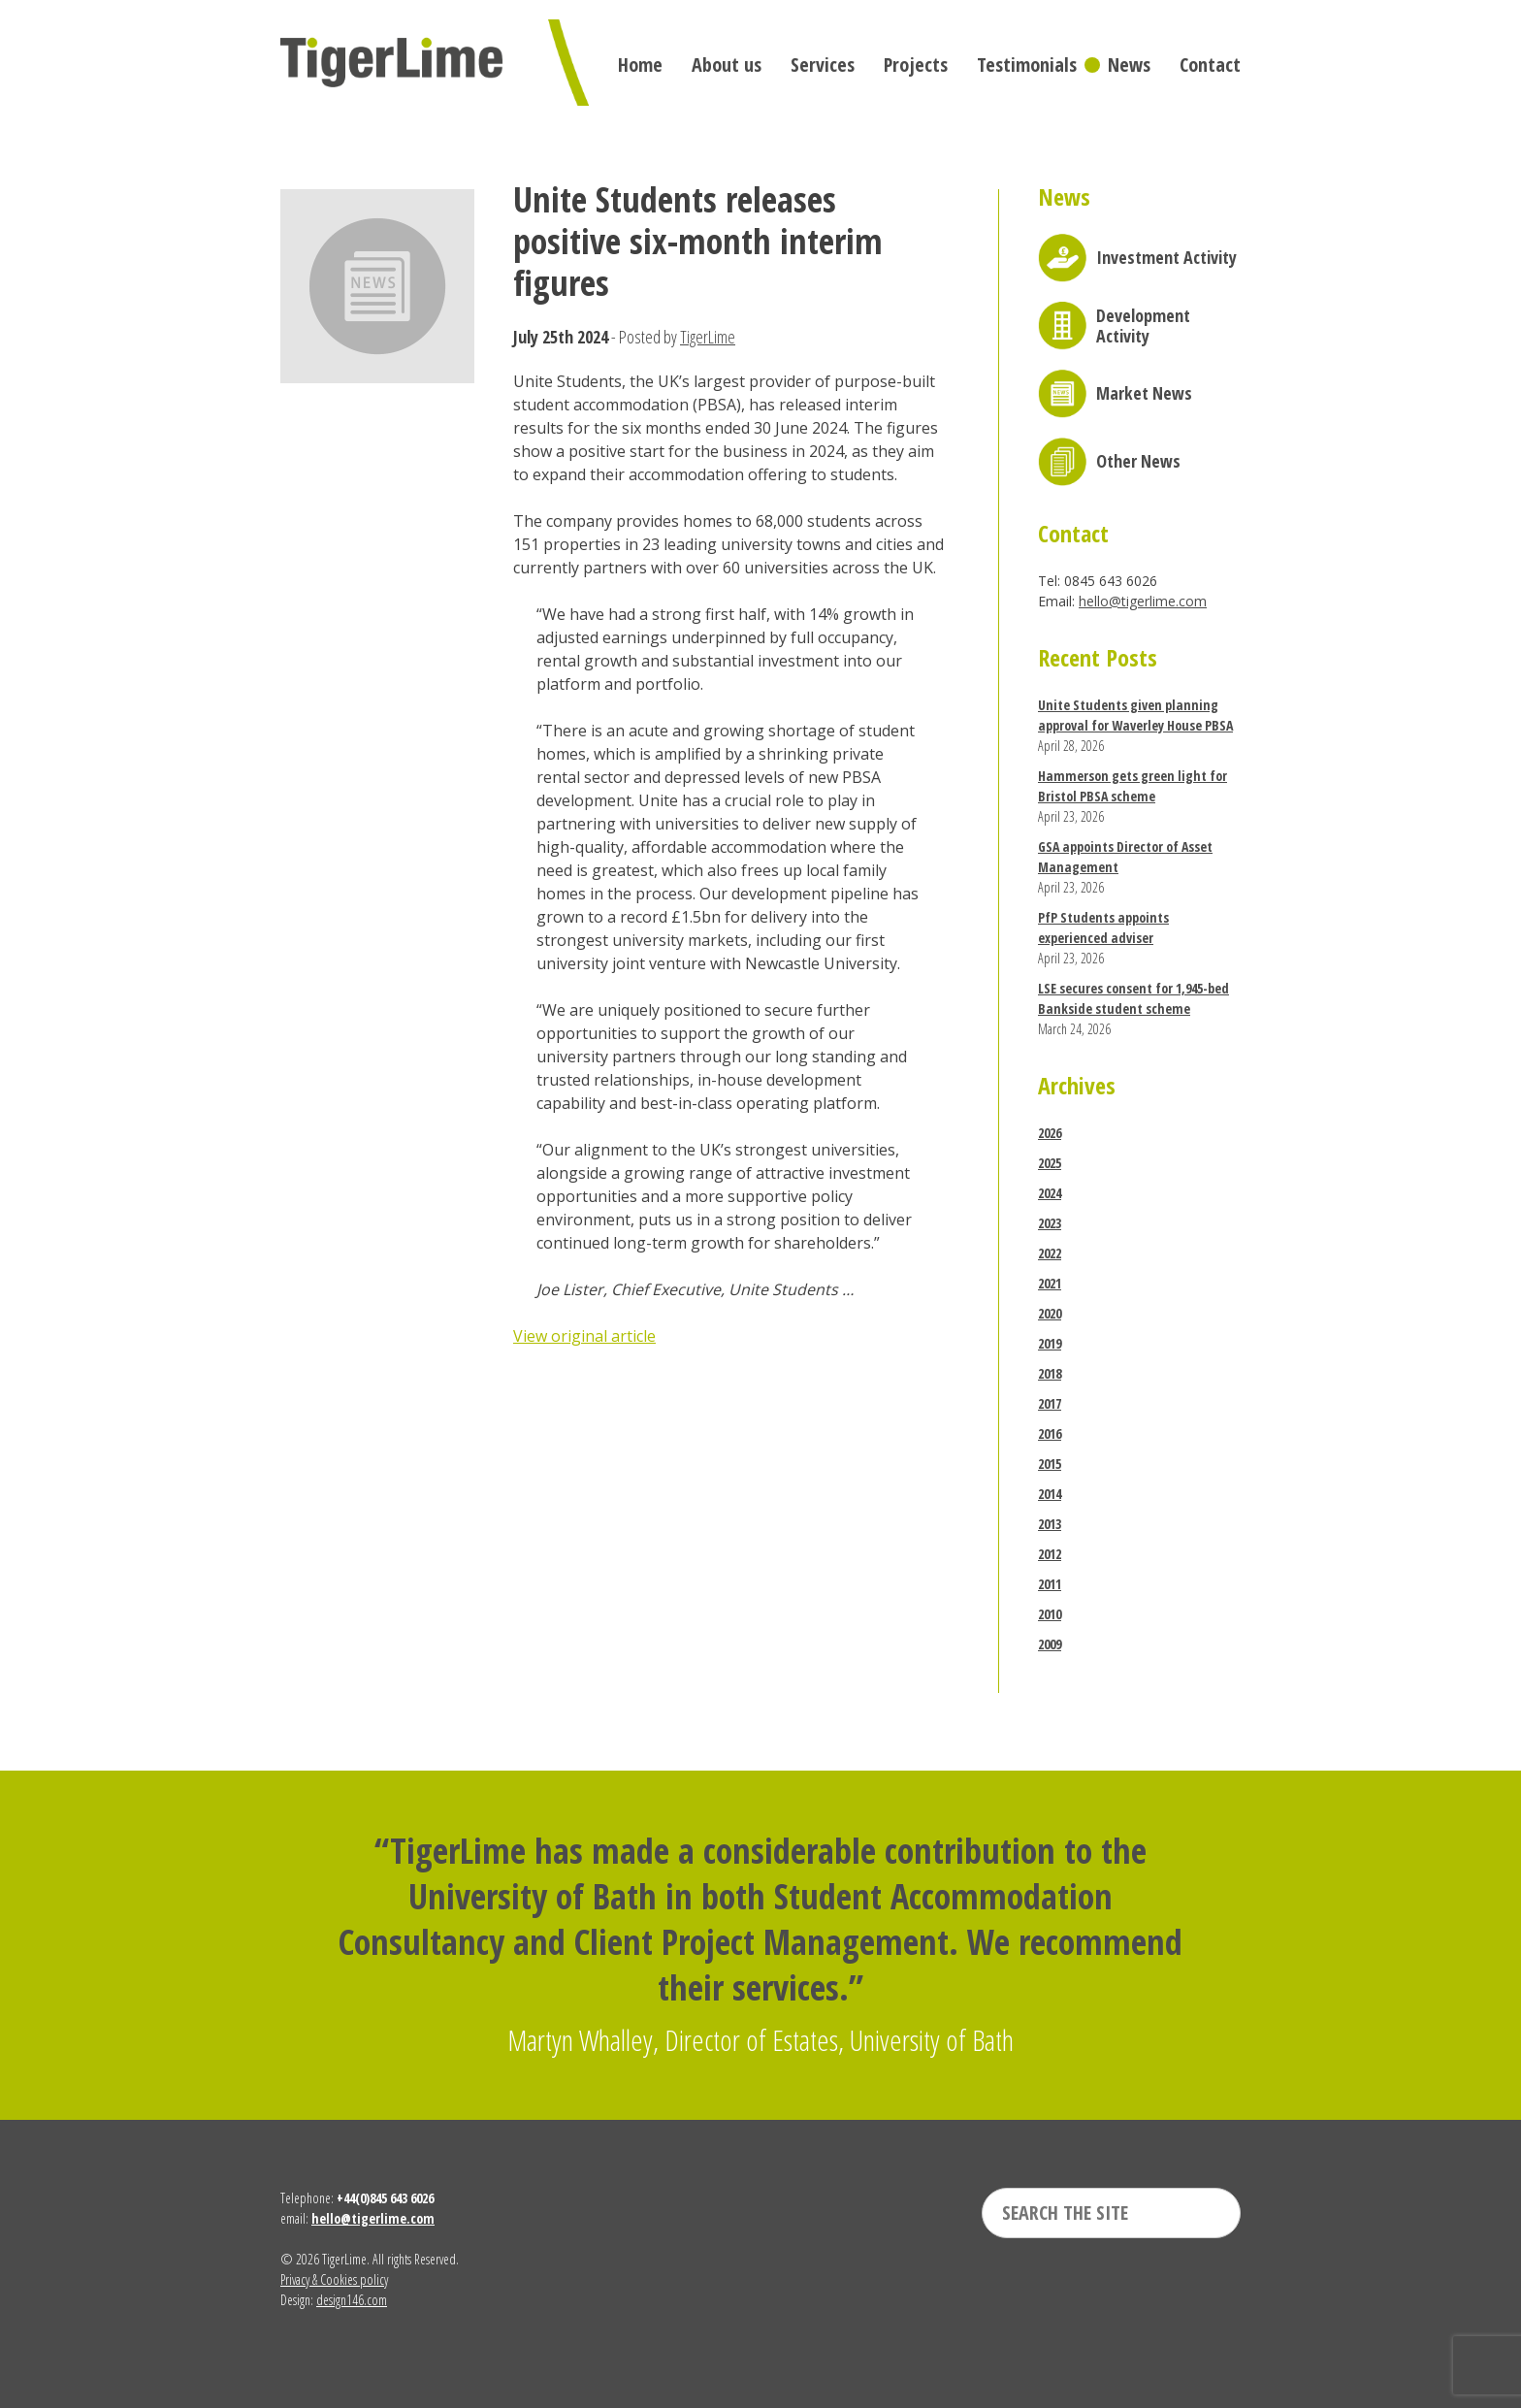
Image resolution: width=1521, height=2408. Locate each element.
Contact (1210, 64)
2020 (1049, 1313)
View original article (584, 1336)
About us (726, 64)
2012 (1049, 1554)
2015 (1049, 1463)
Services (823, 64)
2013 (1049, 1523)
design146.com (351, 2300)
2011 (1049, 1584)
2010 (1049, 1614)
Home (640, 64)
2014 (1049, 1493)
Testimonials (1027, 64)
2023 (1049, 1223)
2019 (1049, 1343)
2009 (1049, 1644)
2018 (1049, 1373)
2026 (1049, 1132)
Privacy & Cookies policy (334, 2279)
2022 (1049, 1253)
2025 (1049, 1163)
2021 (1049, 1283)
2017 (1049, 1403)
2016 (1049, 1433)
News (1129, 64)
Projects (916, 64)
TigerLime (707, 336)
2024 (1049, 1193)
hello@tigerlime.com (1143, 601)
